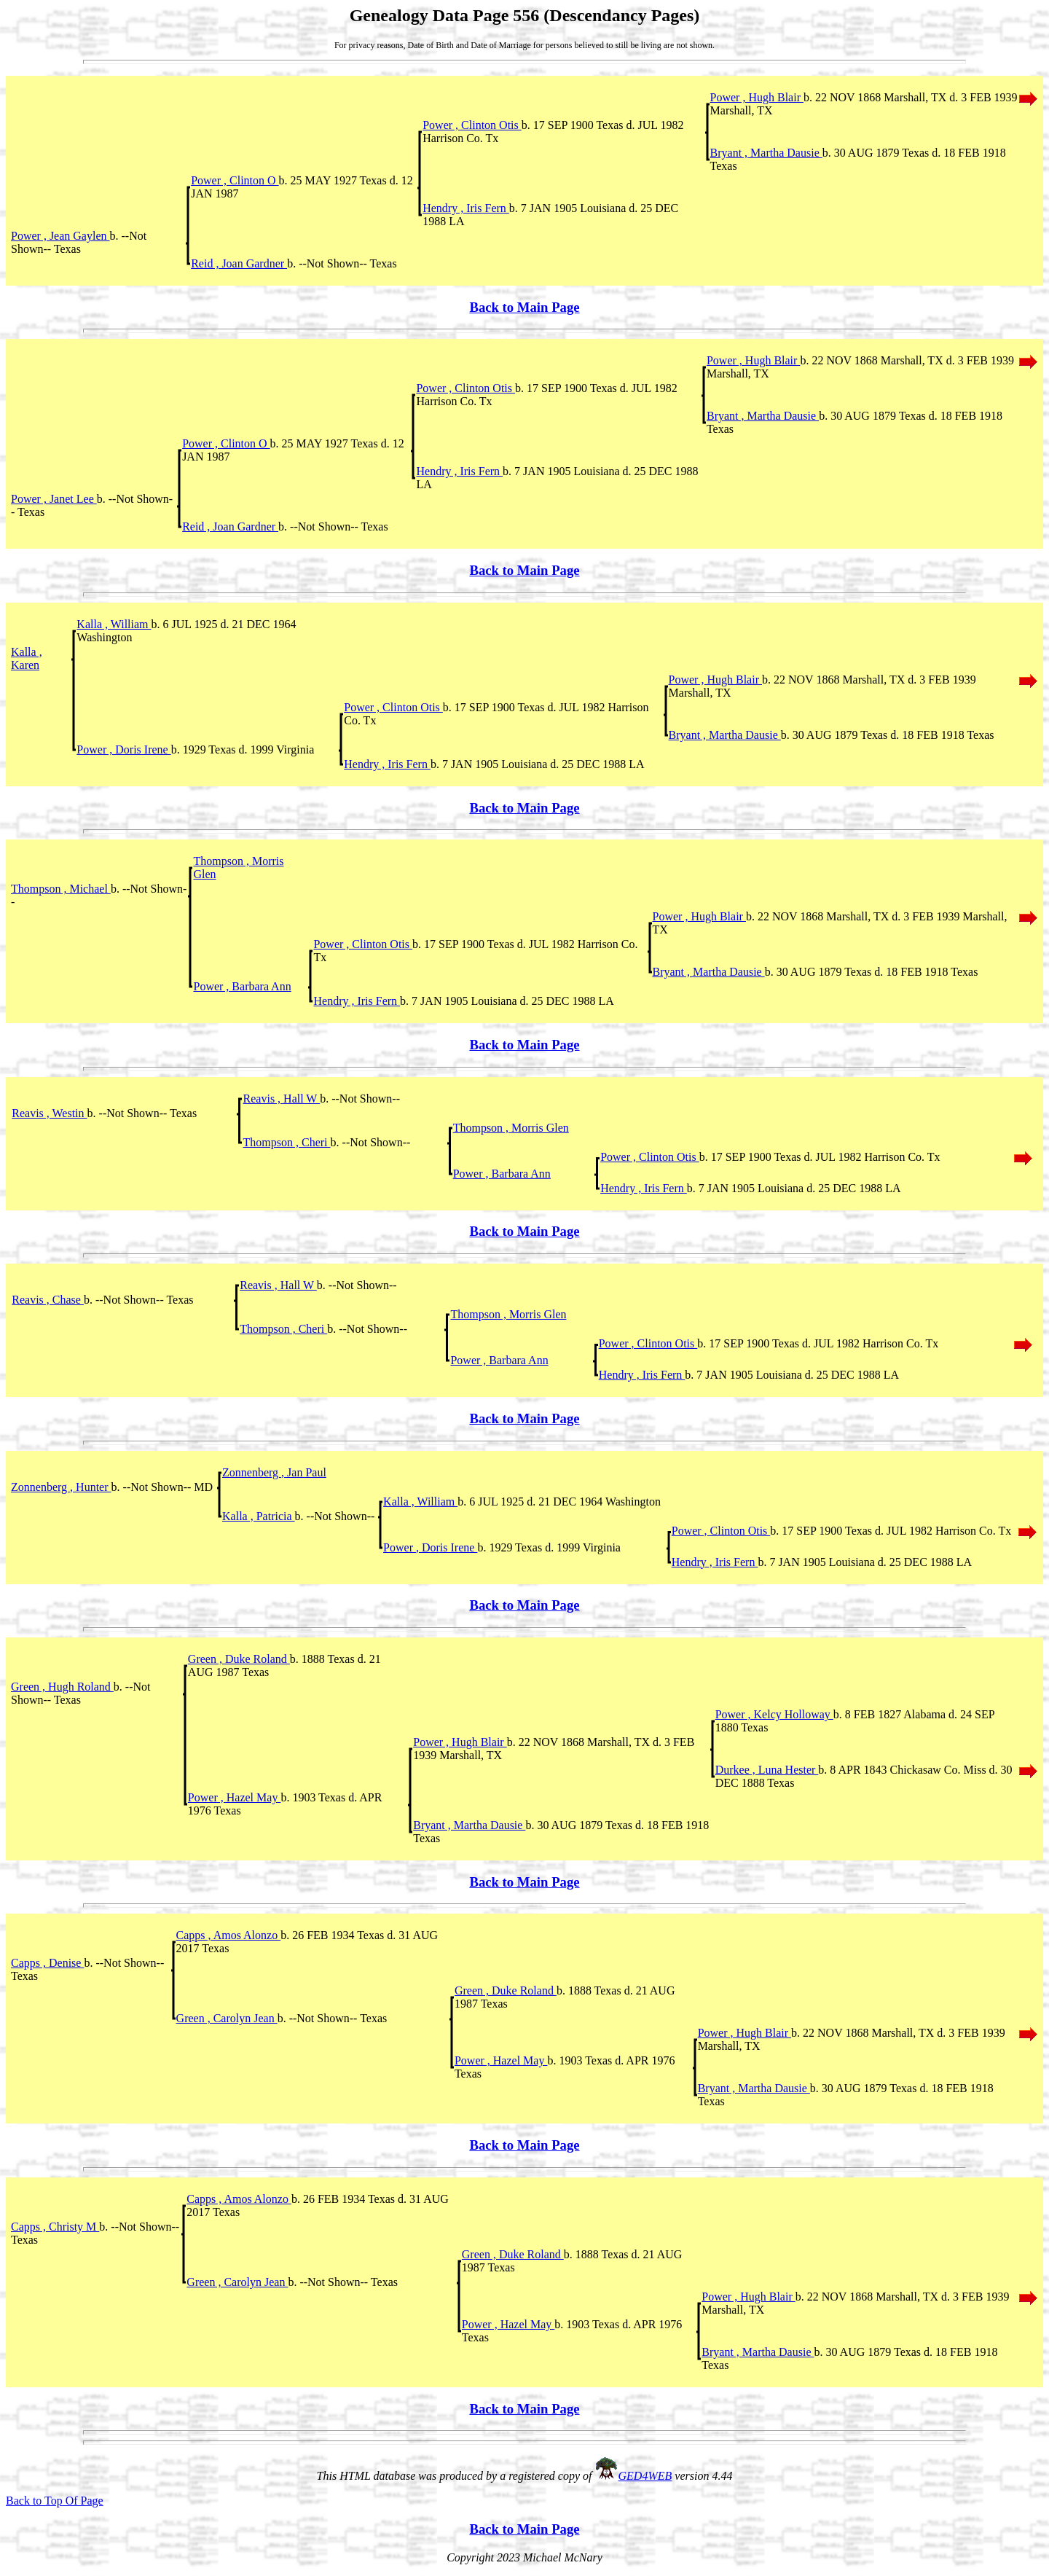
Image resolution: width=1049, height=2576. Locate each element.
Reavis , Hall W (282, 1098)
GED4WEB (645, 2476)
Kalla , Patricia (258, 1516)
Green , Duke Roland (239, 1659)
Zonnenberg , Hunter (61, 1487)
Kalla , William (113, 624)
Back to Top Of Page (54, 2500)
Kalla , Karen (26, 658)
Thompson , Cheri (287, 1142)
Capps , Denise (47, 1963)
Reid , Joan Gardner (239, 263)
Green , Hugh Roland (62, 1686)
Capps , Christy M (55, 2226)
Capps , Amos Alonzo (228, 1935)
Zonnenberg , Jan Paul (274, 1472)
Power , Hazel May (234, 1797)
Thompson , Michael (61, 888)
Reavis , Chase (48, 1299)
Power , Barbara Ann (242, 986)
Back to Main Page (524, 307)
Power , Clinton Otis (472, 125)
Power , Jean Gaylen (60, 236)
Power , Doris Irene (123, 749)
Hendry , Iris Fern (466, 208)
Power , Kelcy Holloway (774, 1714)
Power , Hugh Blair (757, 97)
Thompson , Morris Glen (511, 1127)
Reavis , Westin (49, 1113)
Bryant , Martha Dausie (766, 152)
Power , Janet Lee (54, 499)
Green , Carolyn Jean (227, 2018)
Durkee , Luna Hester (767, 1769)
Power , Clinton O (234, 180)
